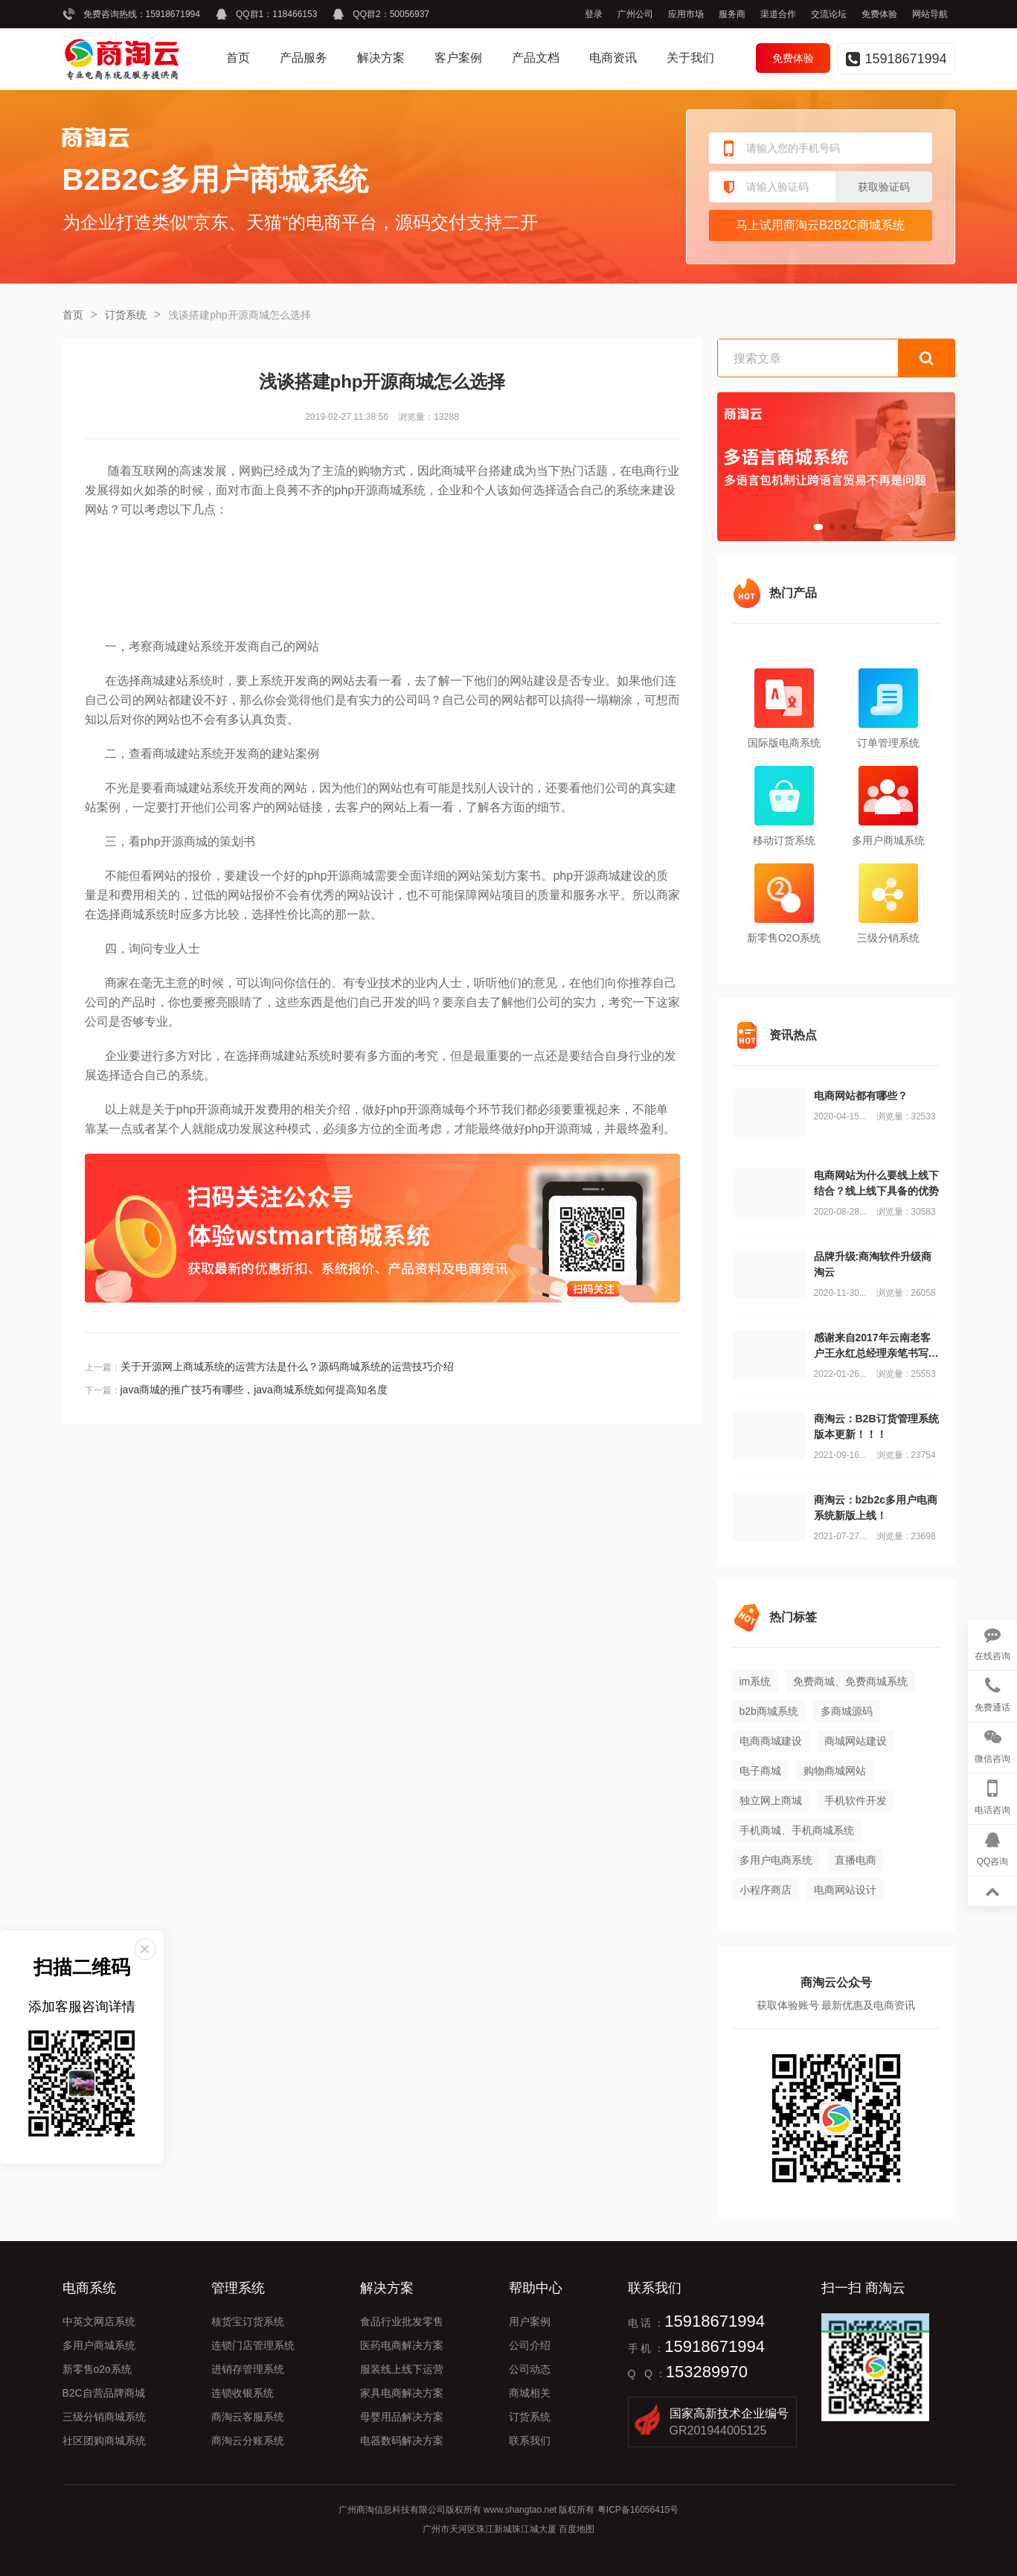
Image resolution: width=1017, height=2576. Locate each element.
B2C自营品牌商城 (103, 2393)
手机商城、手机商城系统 (797, 1830)
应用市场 (686, 14)
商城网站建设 (855, 1741)
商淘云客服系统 (247, 2417)
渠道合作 (778, 14)
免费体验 (879, 14)
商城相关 (530, 2393)
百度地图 (576, 2529)
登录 (594, 14)
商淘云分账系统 (247, 2440)
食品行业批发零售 (401, 2321)
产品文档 (535, 57)
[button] (818, 527)
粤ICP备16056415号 (637, 2510)
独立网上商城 (771, 1800)
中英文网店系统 (98, 2321)
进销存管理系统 (247, 2369)
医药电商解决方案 (401, 2345)
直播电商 (855, 1860)
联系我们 (530, 2440)
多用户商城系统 (98, 2345)
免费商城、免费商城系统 (850, 1681)
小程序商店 (766, 1890)
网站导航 (930, 14)
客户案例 (458, 57)
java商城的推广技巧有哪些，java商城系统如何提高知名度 (254, 1390)
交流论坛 (829, 14)
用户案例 (530, 2321)
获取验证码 (884, 187)
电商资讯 (613, 57)
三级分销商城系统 (104, 2417)
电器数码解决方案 (401, 2440)
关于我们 (690, 57)
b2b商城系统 (769, 1711)
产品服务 (303, 57)
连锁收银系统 (242, 2393)
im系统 (755, 1681)
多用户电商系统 (776, 1860)
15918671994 (173, 14)
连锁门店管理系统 (253, 2345)
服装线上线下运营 (401, 2369)
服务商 (732, 14)
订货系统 (126, 315)
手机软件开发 (855, 1800)
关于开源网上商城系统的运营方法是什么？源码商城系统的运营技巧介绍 (287, 1366)
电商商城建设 (771, 1741)
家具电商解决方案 (401, 2393)
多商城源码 (847, 1711)
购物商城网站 (834, 1771)
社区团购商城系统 (104, 2440)
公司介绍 (530, 2345)
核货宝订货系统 (247, 2321)
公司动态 (530, 2369)
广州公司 (635, 14)
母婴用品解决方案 (401, 2417)
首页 (238, 57)
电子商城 (760, 1771)
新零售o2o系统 (97, 2369)
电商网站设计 (845, 1890)
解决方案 (381, 57)
